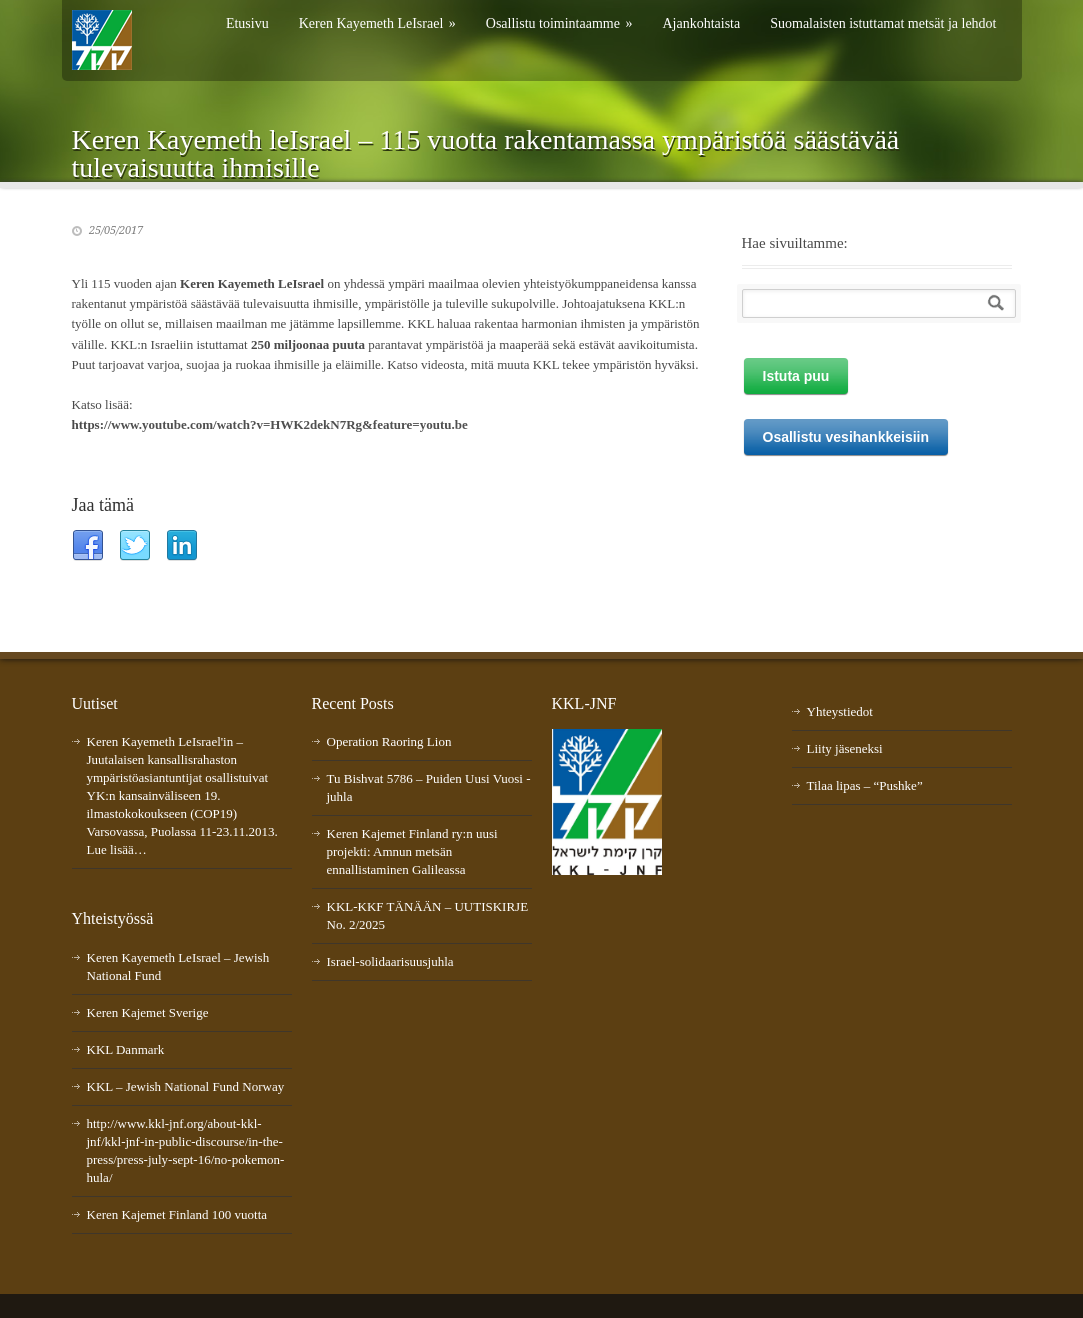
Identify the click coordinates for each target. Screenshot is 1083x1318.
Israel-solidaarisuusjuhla (390, 961)
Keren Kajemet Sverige (148, 1012)
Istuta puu (796, 376)
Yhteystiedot (840, 711)
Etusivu (247, 23)
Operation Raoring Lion (389, 741)
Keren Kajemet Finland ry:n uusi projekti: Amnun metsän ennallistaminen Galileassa (412, 851)
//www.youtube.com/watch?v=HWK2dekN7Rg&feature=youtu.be (286, 424)
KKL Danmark (126, 1049)
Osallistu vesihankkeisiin (846, 437)
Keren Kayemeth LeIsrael (377, 23)
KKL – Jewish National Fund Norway (186, 1086)
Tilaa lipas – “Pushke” (865, 785)
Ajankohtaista (701, 23)
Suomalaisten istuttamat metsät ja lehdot (883, 23)
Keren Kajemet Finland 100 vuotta (177, 1214)
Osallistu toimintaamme (559, 23)
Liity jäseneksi (845, 748)
